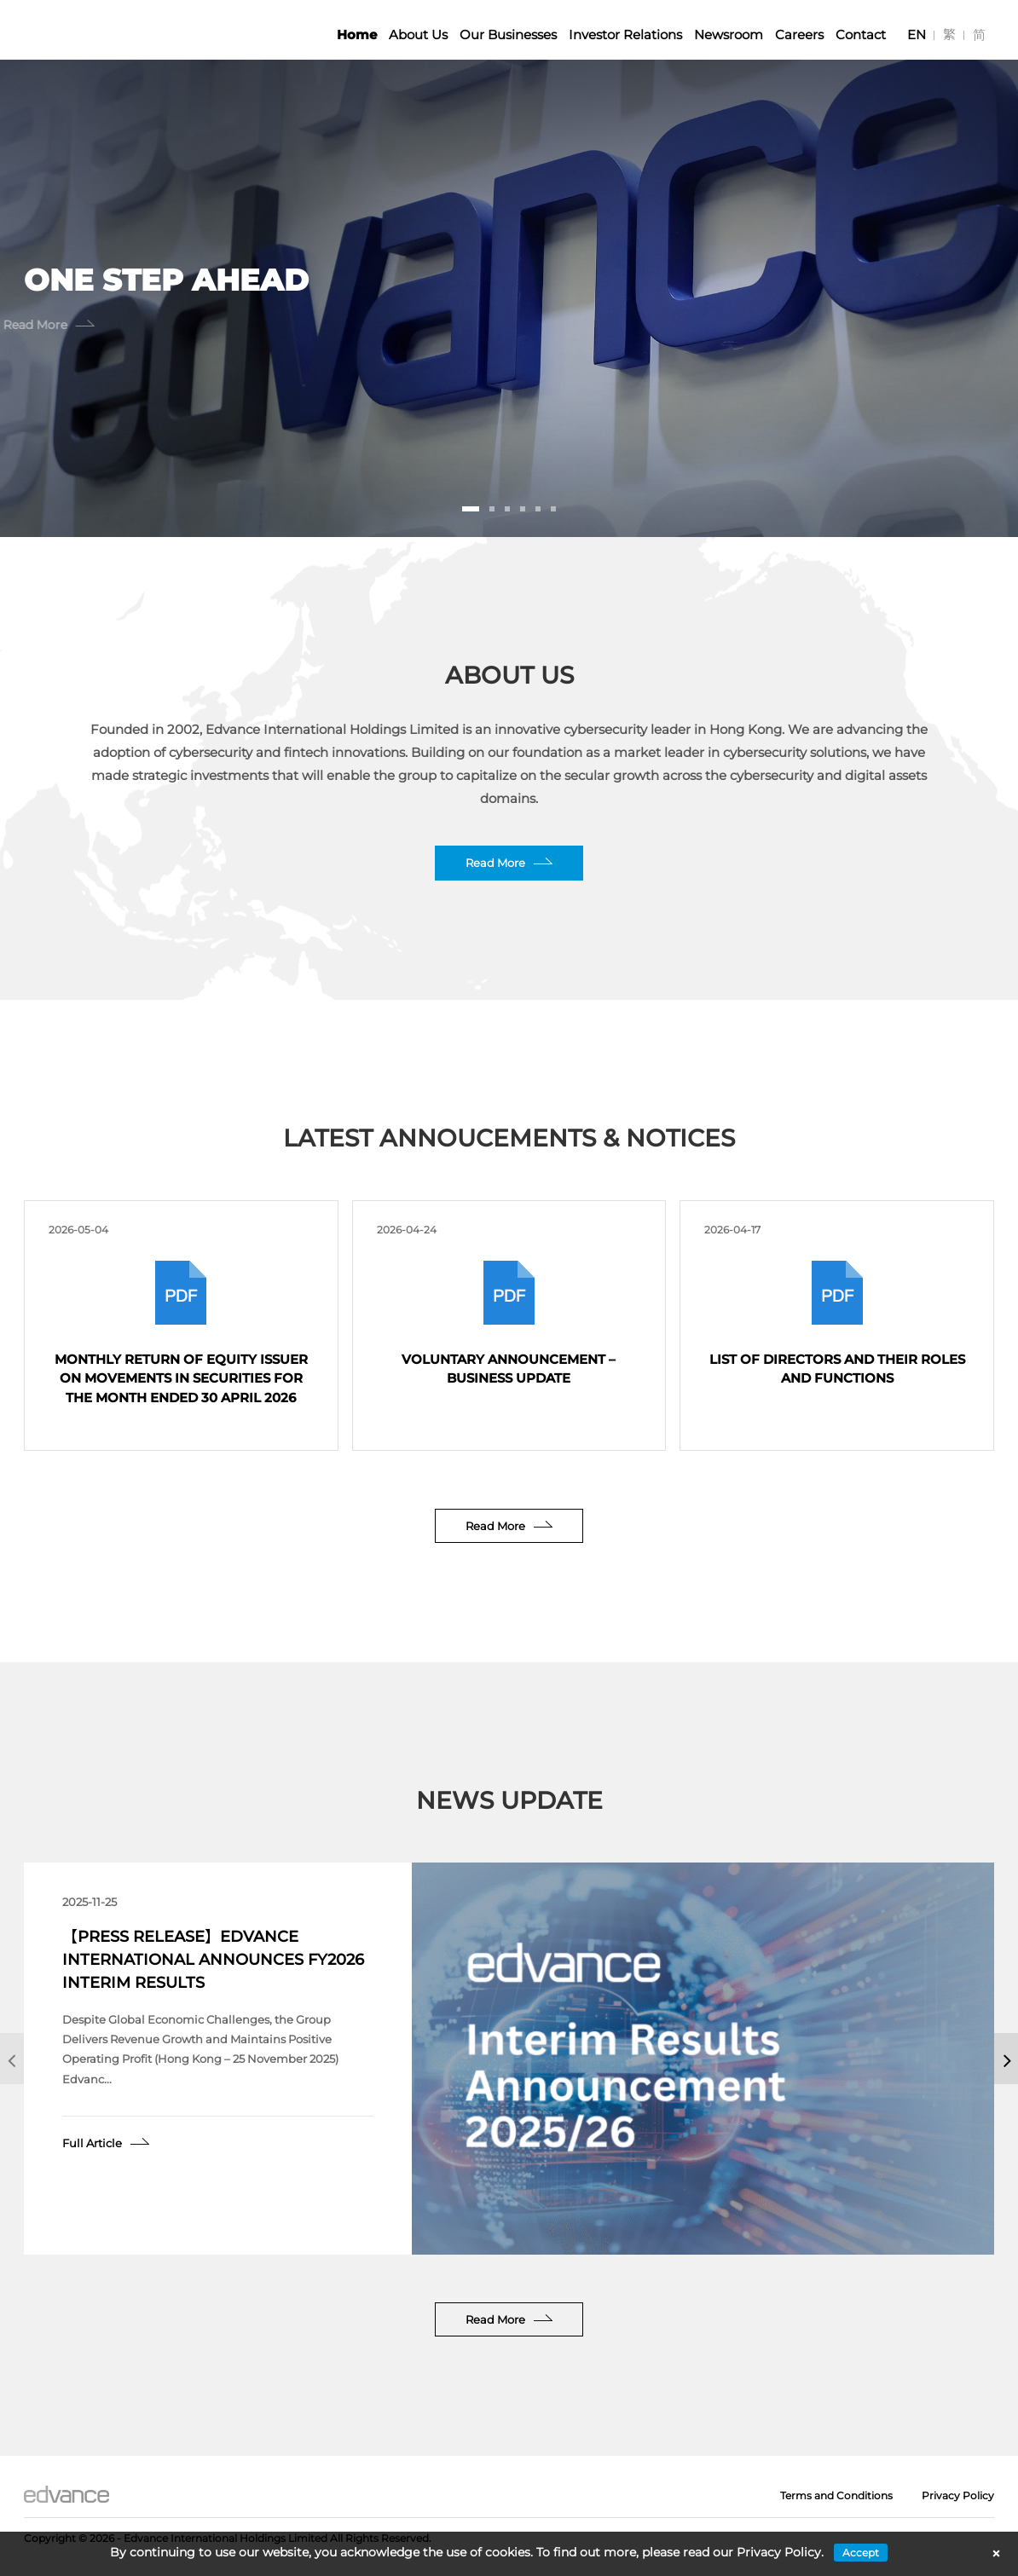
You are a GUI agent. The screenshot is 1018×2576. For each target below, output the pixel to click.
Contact (861, 34)
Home (357, 34)
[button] (470, 508)
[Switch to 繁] (949, 34)
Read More (495, 862)
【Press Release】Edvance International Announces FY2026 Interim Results (213, 1959)
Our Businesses (508, 34)
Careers (799, 34)
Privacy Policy (958, 2495)
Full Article (92, 2143)
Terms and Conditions (836, 2495)
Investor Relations (625, 34)
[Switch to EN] (916, 34)
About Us (418, 34)
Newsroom (728, 34)
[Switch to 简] (979, 34)
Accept (860, 2552)
